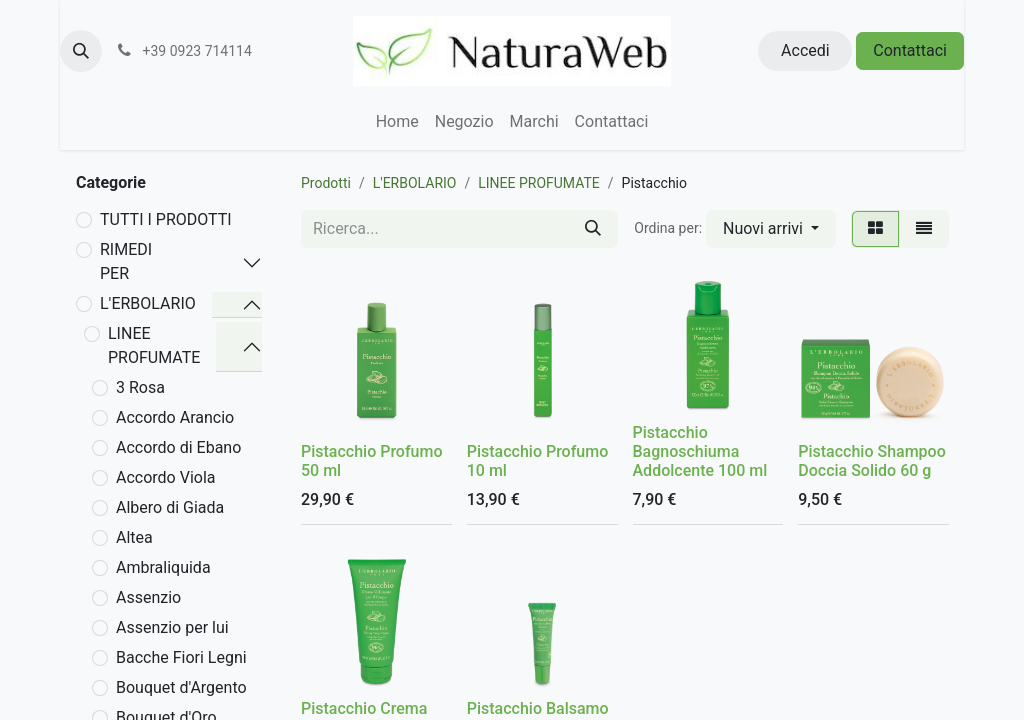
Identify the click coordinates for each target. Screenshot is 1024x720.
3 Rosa (140, 387)
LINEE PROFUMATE (154, 345)
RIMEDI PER (126, 261)
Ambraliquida (163, 567)
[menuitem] (397, 122)
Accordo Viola (166, 477)
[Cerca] (593, 229)
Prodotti (326, 183)
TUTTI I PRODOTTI (166, 219)
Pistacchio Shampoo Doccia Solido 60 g (872, 461)
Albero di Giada (170, 507)
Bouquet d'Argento (181, 687)
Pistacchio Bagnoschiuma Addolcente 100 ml (700, 451)
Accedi (805, 50)
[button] (81, 51)
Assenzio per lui (172, 627)
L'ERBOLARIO (148, 303)
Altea (134, 537)
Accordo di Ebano (178, 447)
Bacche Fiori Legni (181, 657)
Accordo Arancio (175, 417)
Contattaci (910, 50)
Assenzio (148, 597)
